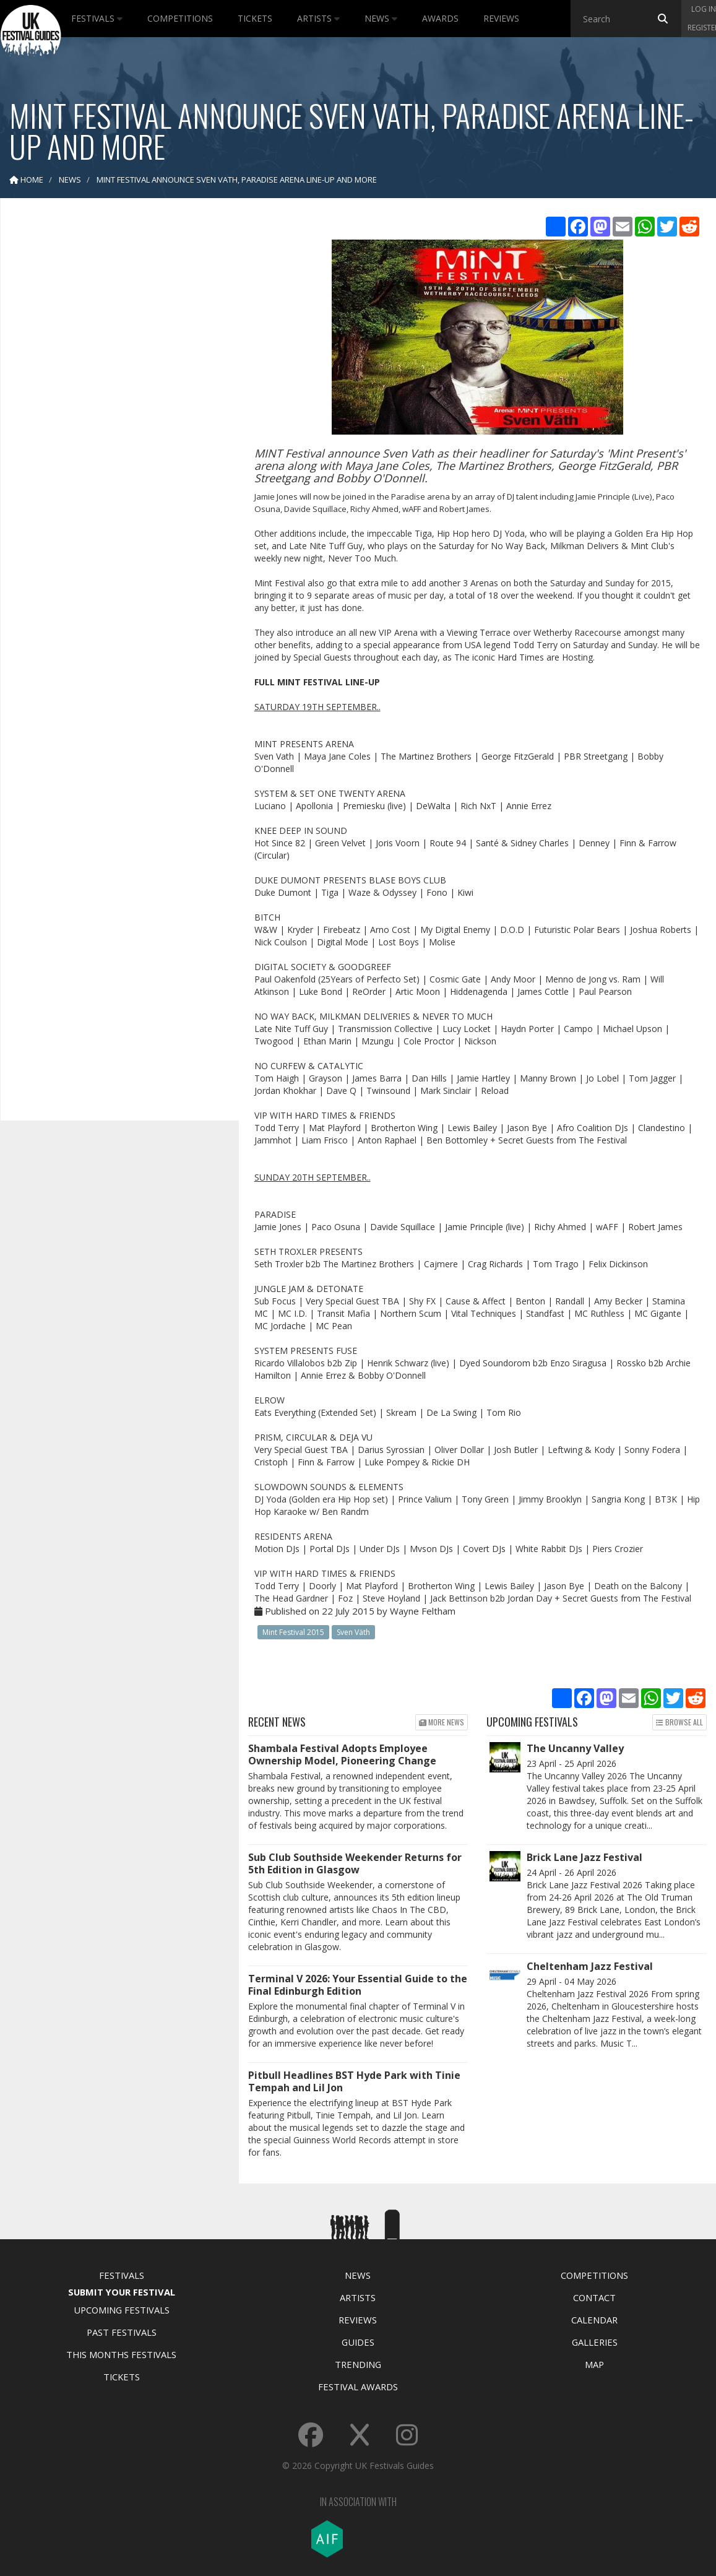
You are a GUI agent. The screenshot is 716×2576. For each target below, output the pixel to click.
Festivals (97, 18)
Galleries (595, 2342)
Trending (358, 2364)
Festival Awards (358, 2386)
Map (594, 2364)
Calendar (594, 2320)
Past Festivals (122, 2332)
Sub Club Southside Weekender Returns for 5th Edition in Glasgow (355, 1863)
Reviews (501, 18)
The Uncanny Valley (575, 1748)
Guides (358, 2342)
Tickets (255, 18)
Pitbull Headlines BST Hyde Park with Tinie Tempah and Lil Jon (354, 2081)
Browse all (679, 1722)
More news (441, 1722)
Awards (440, 18)
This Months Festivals (121, 2354)
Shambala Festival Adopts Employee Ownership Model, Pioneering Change (342, 1754)
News (380, 18)
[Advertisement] (111, 402)
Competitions (180, 18)
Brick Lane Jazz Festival (584, 1857)
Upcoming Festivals (122, 2310)
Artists (318, 18)
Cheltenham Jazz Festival (590, 1966)
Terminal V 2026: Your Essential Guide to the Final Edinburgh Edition (357, 1985)
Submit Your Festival (121, 2292)
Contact (594, 2297)
